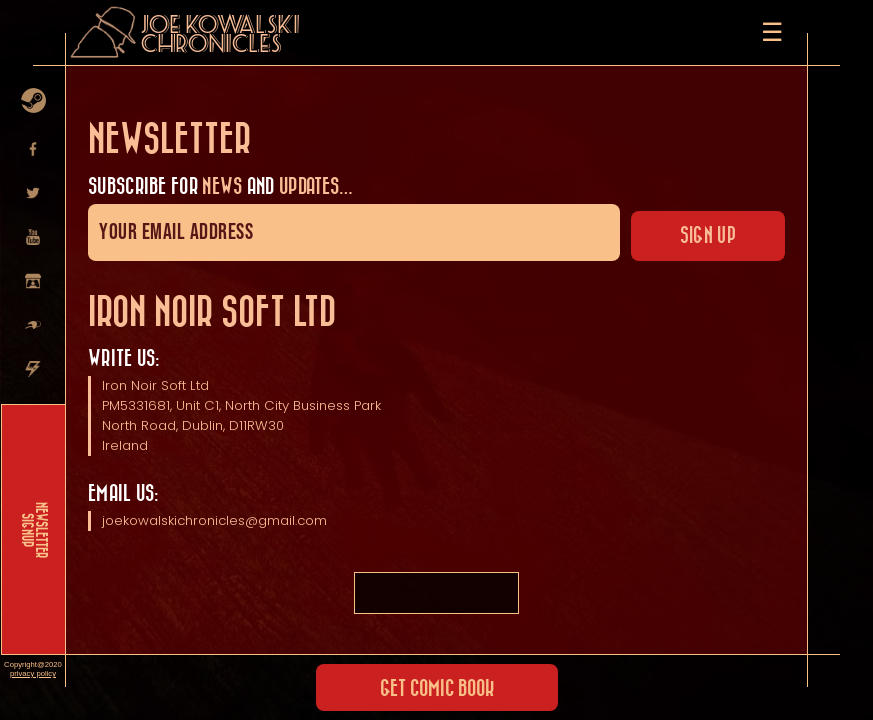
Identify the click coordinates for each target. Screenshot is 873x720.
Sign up (708, 236)
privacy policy (33, 673)
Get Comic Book (437, 689)
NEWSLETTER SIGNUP (34, 530)
